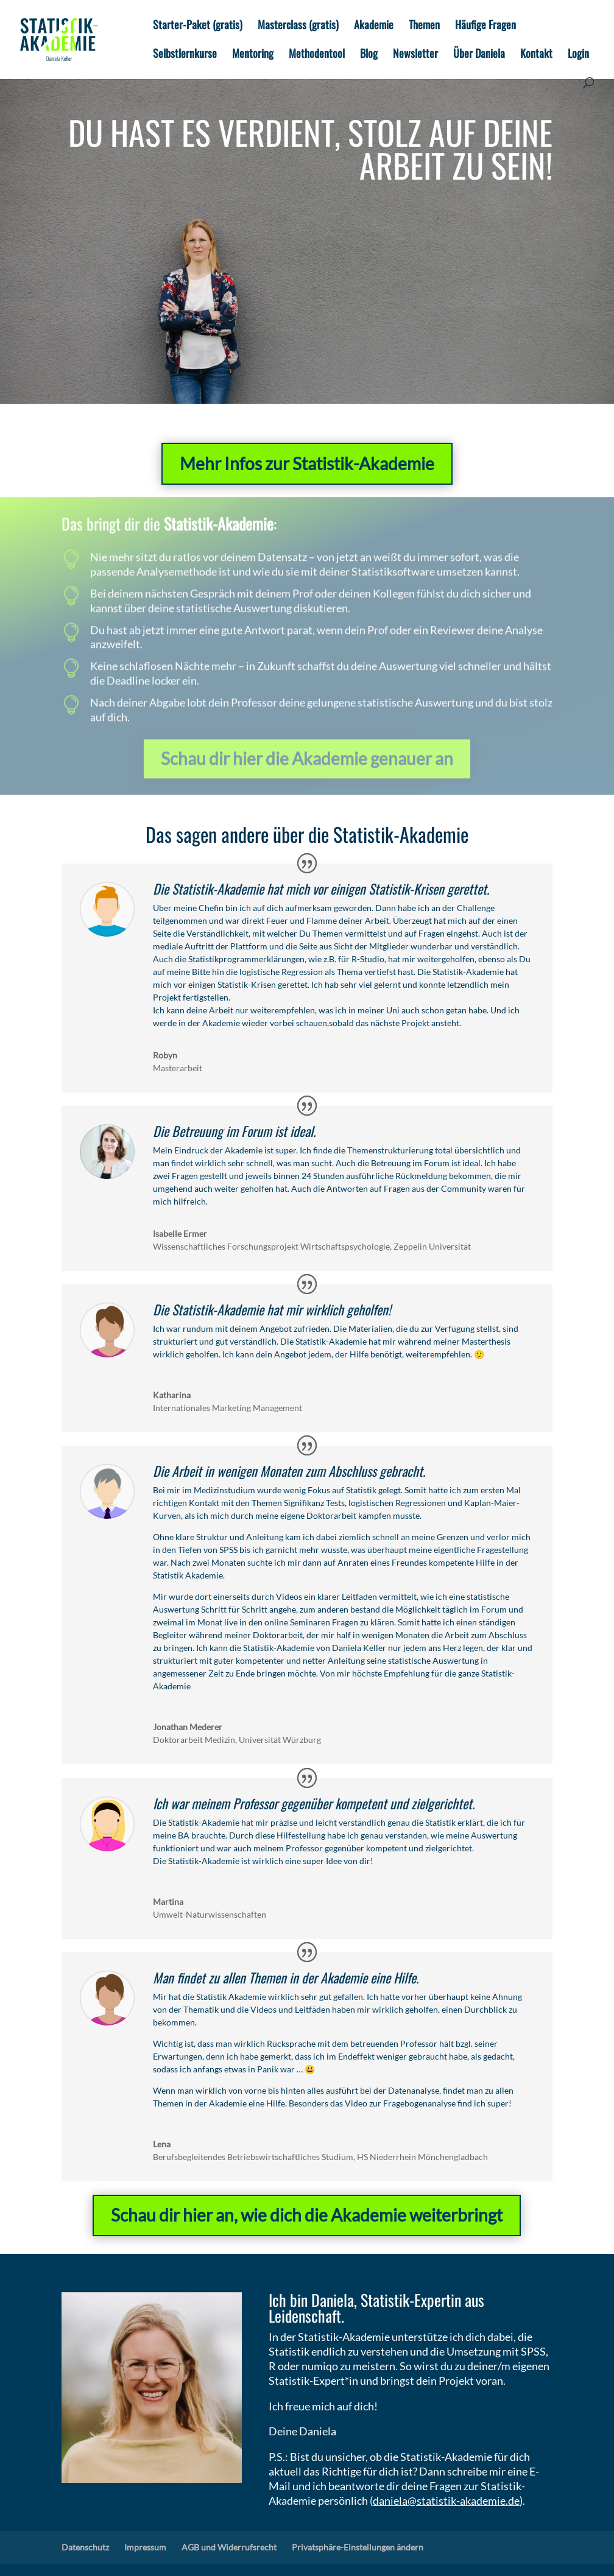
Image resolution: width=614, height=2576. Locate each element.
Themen (424, 26)
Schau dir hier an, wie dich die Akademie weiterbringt (307, 2215)
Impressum (145, 2547)
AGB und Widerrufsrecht (229, 2547)
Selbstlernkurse (185, 55)
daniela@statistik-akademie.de (446, 2500)
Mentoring (252, 55)
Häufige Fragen (485, 26)
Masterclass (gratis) (298, 26)
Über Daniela (479, 55)
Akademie (373, 26)
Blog (369, 55)
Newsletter (415, 55)
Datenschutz (85, 2547)
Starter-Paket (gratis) (197, 26)
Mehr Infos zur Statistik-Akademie (307, 463)
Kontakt (536, 55)
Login (578, 55)
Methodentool (317, 55)
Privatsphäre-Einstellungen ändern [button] (357, 2547)
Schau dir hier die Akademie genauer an (307, 754)
